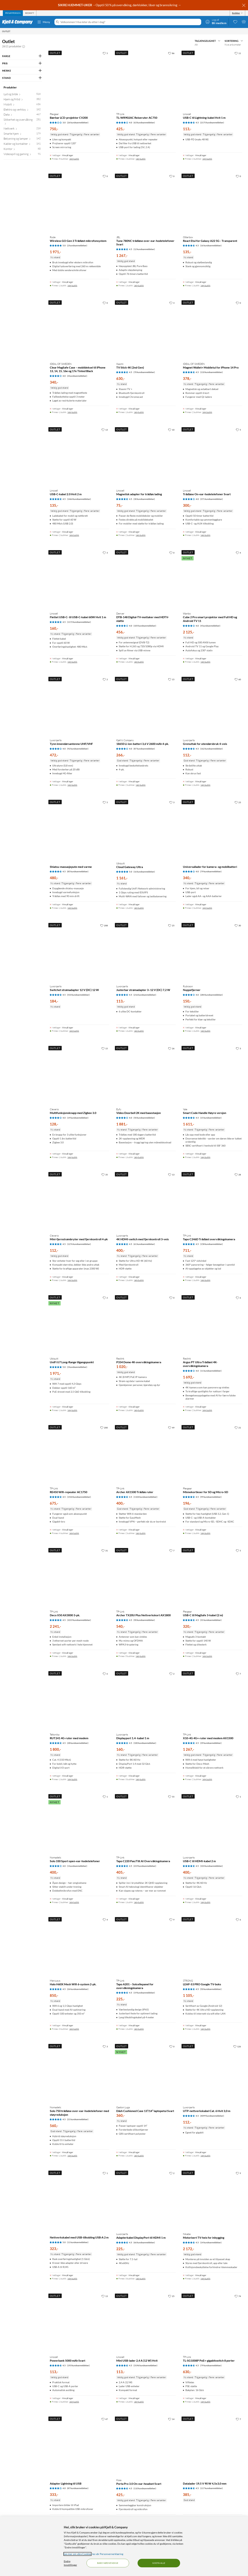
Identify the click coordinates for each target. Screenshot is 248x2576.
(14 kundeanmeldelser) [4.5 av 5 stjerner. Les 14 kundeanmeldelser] (211, 2242)
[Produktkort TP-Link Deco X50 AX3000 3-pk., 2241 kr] (79, 1577)
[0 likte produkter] (235, 21)
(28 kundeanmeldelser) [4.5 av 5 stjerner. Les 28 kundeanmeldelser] (77, 1743)
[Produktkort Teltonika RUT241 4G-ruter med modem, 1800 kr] (79, 1700)
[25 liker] (171, 925)
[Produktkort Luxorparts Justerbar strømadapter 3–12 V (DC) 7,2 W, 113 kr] (146, 952)
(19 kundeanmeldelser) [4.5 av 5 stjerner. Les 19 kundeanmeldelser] (144, 1992)
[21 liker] (238, 1427)
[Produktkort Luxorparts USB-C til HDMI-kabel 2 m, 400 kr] (213, 1823)
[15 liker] (171, 679)
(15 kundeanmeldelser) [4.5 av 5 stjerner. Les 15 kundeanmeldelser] (211, 1117)
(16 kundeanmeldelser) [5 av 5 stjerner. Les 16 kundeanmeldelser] (144, 871)
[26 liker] (171, 1048)
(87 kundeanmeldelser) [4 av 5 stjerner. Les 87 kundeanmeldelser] (144, 748)
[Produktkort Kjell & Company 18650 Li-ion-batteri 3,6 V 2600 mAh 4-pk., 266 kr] (146, 706)
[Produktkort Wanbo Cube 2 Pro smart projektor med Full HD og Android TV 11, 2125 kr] (213, 579)
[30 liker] (238, 925)
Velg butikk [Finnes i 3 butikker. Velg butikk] (141, 1779)
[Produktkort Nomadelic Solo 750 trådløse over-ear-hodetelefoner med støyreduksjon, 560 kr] (79, 2073)
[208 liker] (104, 925)
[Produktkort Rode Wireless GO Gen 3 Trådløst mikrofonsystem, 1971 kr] (79, 203)
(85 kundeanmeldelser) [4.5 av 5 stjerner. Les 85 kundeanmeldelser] (77, 871)
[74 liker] (238, 2296)
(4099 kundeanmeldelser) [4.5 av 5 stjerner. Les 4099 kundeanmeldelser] (212, 2115)
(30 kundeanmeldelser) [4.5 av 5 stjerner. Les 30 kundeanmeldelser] (144, 499)
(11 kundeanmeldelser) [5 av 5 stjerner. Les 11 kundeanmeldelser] (77, 2242)
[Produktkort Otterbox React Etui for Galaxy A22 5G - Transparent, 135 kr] (213, 203)
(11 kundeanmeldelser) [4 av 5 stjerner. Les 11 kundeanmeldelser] (211, 1370)
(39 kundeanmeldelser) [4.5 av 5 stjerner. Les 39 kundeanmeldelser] (211, 1743)
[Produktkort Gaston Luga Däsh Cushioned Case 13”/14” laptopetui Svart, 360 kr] (146, 2073)
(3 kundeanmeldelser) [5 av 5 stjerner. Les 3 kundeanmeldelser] (77, 1367)
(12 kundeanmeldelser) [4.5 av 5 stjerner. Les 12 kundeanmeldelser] (144, 249)
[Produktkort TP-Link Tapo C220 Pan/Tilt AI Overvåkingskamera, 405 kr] (146, 1823)
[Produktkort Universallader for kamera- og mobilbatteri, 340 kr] (213, 829)
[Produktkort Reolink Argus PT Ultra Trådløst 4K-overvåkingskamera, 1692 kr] (213, 1324)
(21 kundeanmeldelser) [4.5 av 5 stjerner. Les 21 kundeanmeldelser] (77, 2119)
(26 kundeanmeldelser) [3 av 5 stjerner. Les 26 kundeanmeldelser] (77, 122)
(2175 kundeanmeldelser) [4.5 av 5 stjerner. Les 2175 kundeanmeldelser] (212, 122)
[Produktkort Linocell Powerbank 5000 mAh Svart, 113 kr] (79, 2322)
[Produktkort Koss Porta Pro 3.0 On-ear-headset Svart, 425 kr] (146, 2445)
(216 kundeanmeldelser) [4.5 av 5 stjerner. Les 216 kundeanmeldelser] (144, 994)
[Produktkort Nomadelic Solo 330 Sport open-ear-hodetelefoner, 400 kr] (79, 1823)
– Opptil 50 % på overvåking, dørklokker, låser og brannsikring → (120, 5)
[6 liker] (238, 1298)
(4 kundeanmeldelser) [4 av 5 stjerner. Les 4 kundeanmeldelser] (77, 376)
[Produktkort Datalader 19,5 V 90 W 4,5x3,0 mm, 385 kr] (213, 2445)
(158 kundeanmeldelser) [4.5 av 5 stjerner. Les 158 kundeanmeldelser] (211, 1244)
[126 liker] (237, 2046)
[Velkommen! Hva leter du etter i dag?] (130, 22)
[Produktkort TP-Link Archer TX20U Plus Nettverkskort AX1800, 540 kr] (146, 1577)
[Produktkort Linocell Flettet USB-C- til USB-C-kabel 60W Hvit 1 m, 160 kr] (79, 579)
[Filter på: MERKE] (22, 71)
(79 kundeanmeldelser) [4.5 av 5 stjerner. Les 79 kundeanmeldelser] (211, 2365)
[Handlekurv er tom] (243, 21)
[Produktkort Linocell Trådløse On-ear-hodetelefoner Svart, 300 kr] (213, 456)
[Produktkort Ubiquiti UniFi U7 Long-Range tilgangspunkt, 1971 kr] (79, 1324)
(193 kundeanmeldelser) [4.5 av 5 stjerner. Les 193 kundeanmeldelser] (78, 2365)
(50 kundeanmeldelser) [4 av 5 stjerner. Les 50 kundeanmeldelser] (144, 1117)
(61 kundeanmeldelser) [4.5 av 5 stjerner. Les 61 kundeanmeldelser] (144, 1244)
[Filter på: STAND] (22, 78)
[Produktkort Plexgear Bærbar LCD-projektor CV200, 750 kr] (79, 80)
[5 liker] (105, 53)
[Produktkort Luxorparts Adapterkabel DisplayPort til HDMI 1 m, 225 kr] (146, 2199)
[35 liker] (104, 1174)
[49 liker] (171, 1427)
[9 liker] (171, 1919)
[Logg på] (215, 21)
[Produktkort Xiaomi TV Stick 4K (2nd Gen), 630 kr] (146, 329)
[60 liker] (238, 679)
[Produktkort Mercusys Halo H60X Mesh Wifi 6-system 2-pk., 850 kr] (79, 1946)
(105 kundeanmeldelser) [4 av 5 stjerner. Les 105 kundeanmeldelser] (144, 625)
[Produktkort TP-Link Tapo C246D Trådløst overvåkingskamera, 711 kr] (213, 1201)
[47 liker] (104, 2419)
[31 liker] (104, 1550)
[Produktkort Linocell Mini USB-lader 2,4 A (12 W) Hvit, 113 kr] (146, 2322)
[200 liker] (104, 1427)
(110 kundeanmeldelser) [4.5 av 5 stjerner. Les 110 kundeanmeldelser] (211, 372)
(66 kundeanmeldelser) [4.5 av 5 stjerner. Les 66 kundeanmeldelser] (144, 2242)
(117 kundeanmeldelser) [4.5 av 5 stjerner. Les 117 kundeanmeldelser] (211, 2488)
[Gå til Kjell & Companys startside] (18, 22)
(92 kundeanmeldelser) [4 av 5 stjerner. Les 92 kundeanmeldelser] (77, 748)
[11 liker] (238, 53)
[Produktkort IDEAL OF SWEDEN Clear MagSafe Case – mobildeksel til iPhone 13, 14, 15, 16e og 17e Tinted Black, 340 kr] (79, 329)
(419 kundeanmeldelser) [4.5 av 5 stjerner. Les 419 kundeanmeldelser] (144, 1866)
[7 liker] (171, 1550)
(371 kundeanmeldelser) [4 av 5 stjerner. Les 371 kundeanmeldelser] (211, 499)
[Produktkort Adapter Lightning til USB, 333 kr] (79, 2445)
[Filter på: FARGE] (22, 56)
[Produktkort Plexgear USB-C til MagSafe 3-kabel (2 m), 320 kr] (213, 1577)
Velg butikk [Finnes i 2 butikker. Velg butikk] (141, 159)
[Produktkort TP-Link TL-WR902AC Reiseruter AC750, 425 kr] (146, 80)
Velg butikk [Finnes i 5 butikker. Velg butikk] (74, 159)
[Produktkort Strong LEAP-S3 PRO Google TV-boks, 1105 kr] (213, 1946)
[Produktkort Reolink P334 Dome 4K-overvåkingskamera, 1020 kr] (146, 1324)
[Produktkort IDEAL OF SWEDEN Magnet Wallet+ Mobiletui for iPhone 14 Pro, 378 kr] (213, 329)
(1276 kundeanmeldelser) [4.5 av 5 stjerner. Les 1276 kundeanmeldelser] (79, 1244)
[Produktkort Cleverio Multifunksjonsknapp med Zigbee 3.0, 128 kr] (79, 1075)
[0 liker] (105, 176)
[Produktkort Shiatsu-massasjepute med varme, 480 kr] (79, 829)
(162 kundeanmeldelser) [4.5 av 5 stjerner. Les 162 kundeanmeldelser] (211, 748)
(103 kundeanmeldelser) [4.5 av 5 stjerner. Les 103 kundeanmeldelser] (211, 1866)
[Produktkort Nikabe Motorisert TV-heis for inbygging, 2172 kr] (213, 2199)
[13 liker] (104, 430)
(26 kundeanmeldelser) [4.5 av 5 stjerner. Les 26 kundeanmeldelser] (77, 1989)
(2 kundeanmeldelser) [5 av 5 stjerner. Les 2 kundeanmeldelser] (77, 245)
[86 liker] (171, 53)
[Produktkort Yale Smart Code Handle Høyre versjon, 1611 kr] (213, 1075)
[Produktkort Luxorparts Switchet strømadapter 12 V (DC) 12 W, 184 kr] (79, 952)
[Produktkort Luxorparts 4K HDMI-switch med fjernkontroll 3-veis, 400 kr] (146, 1201)
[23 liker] (238, 802)
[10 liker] (171, 430)
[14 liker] (171, 2419)
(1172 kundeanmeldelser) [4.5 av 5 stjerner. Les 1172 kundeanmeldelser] (79, 622)
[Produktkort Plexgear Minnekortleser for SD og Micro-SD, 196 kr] (213, 1454)
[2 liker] (105, 679)
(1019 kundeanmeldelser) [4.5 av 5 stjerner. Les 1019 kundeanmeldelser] (79, 1620)
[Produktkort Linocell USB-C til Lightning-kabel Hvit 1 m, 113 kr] (213, 80)
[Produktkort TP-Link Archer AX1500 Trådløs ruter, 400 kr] (146, 1454)
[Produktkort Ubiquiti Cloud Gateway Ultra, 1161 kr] (146, 829)
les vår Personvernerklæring (107, 2553)
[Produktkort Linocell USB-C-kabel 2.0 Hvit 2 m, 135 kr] (79, 456)
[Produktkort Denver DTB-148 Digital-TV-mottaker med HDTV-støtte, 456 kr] (146, 579)
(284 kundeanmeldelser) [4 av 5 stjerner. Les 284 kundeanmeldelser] (211, 994)
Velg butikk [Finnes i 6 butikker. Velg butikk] (74, 1533)
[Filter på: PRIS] (22, 63)
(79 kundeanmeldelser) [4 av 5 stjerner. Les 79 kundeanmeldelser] (211, 871)
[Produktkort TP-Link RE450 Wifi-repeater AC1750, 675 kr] (79, 1454)
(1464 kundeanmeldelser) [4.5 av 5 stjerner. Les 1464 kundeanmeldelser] (79, 499)
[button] (23, 46)
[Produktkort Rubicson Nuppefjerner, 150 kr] (213, 952)
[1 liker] (105, 1796)
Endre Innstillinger (70, 2563)
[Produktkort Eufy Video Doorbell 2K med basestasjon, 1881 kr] (146, 1075)
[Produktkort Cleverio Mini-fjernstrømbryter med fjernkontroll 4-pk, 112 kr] (79, 1201)
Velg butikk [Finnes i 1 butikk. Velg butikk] (72, 285)
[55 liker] (171, 1796)
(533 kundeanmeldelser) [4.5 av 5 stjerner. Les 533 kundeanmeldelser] (78, 994)
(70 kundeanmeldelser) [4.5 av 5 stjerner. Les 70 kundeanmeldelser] (144, 372)
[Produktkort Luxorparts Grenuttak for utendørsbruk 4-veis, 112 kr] (213, 706)
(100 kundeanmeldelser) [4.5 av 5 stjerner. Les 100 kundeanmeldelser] (144, 1743)
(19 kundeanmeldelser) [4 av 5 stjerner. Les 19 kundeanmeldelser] (77, 1117)
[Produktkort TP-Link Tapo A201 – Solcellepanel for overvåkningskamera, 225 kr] (146, 1946)
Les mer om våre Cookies (77, 2553)
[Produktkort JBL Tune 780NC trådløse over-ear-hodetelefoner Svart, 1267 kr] (146, 203)
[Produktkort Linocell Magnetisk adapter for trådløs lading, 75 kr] (146, 456)
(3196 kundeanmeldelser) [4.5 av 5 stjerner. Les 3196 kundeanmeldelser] (145, 2365)
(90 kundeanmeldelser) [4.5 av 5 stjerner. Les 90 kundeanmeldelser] (144, 1620)
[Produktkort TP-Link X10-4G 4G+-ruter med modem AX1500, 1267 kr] (213, 1700)
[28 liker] (238, 1174)
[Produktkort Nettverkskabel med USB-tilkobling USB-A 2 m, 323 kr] (79, 2199)
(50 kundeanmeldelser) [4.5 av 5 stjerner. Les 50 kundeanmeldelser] (211, 1989)
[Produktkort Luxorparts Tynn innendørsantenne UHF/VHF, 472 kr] (79, 706)
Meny (43, 22)
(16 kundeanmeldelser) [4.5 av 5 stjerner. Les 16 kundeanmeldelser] (211, 245)
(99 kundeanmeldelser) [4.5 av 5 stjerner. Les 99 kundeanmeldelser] (211, 1497)
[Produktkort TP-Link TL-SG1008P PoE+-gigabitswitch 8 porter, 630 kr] (213, 2322)
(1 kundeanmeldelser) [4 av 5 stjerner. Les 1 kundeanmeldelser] (77, 1866)
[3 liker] (171, 303)
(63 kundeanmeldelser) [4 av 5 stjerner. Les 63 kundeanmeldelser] (144, 122)
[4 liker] (238, 552)
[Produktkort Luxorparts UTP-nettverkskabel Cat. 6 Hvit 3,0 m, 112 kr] (213, 2073)
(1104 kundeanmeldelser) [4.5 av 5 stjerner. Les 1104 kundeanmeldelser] (145, 1497)
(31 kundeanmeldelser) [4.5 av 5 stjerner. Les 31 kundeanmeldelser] (211, 1620)
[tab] (13, 13)
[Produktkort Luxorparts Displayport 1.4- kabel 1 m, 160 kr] (146, 1700)
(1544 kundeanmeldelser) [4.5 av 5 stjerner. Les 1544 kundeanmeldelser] (79, 1497)
